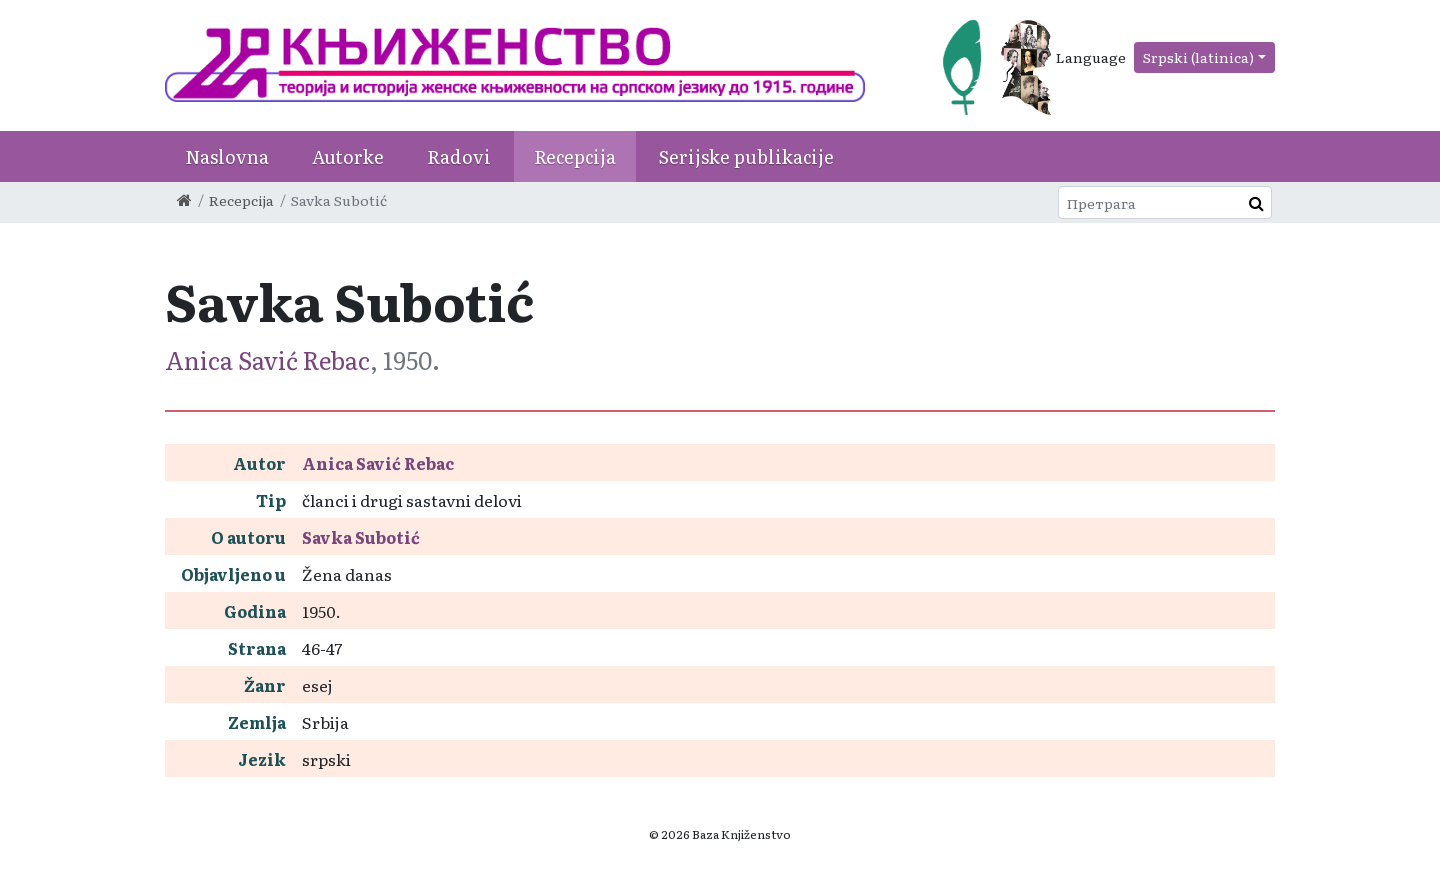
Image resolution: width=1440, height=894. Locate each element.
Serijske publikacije (746, 156)
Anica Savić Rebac (267, 359)
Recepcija (575, 156)
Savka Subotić (361, 537)
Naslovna (227, 156)
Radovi (459, 156)
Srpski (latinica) (1198, 57)
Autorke (348, 156)
